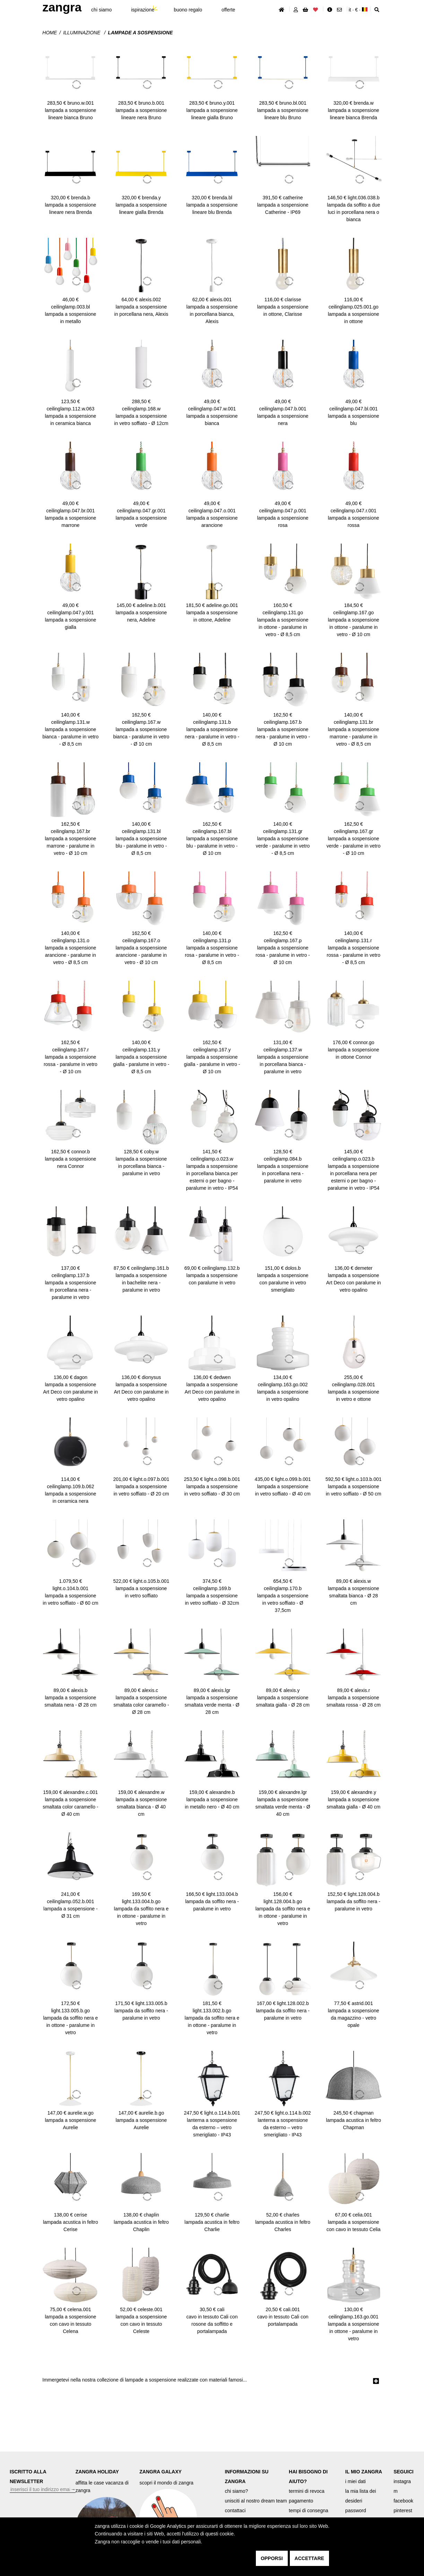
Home (49, 32)
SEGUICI (403, 2471)
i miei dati (355, 2481)
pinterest (402, 2510)
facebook (403, 2501)
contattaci (235, 2510)
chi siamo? (236, 2491)
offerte (228, 9)
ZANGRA (61, 7)
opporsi (272, 2558)
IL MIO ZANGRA (363, 2471)
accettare (309, 2558)
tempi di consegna (308, 2510)
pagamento (301, 2501)
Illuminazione (82, 32)
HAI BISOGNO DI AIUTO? (308, 2476)
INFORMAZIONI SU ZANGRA (246, 2476)
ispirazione (142, 9)
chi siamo (101, 9)
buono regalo (188, 9)
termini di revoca (307, 2491)
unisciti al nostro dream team (256, 2501)
